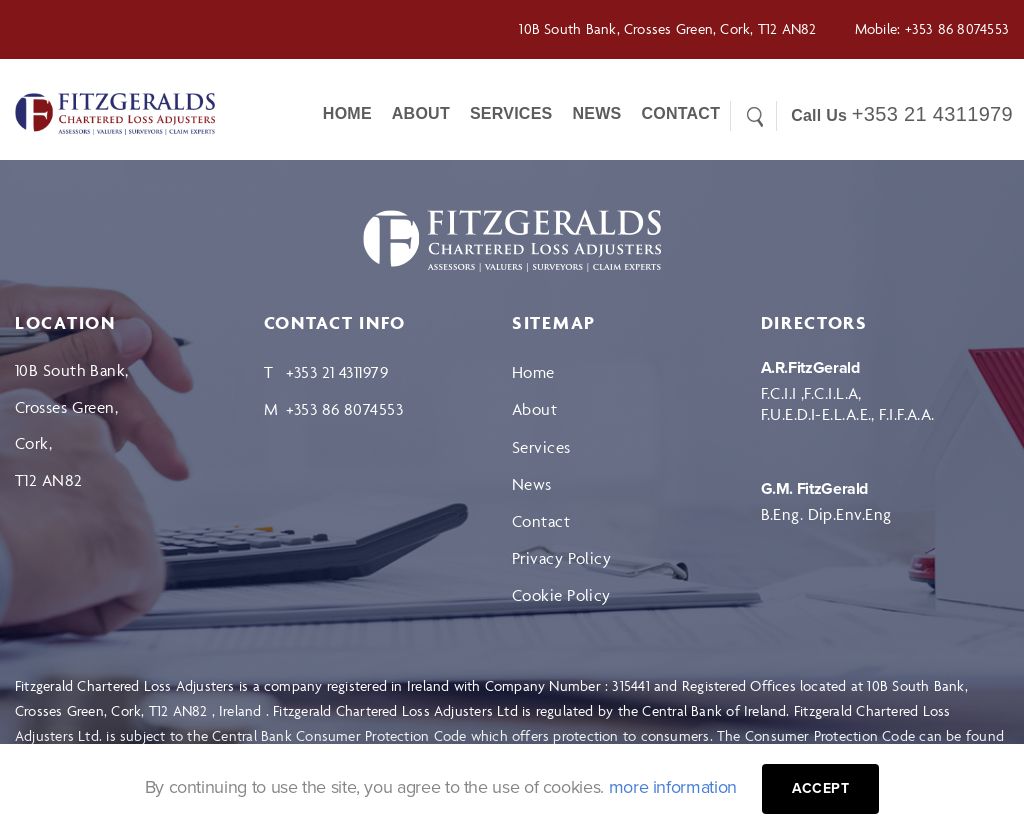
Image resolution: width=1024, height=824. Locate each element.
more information (673, 787)
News (596, 113)
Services (511, 113)
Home (347, 113)
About (421, 113)
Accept (821, 788)
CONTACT (680, 113)
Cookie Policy (561, 595)
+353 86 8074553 (957, 28)
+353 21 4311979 (932, 114)
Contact (541, 521)
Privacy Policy (561, 558)
